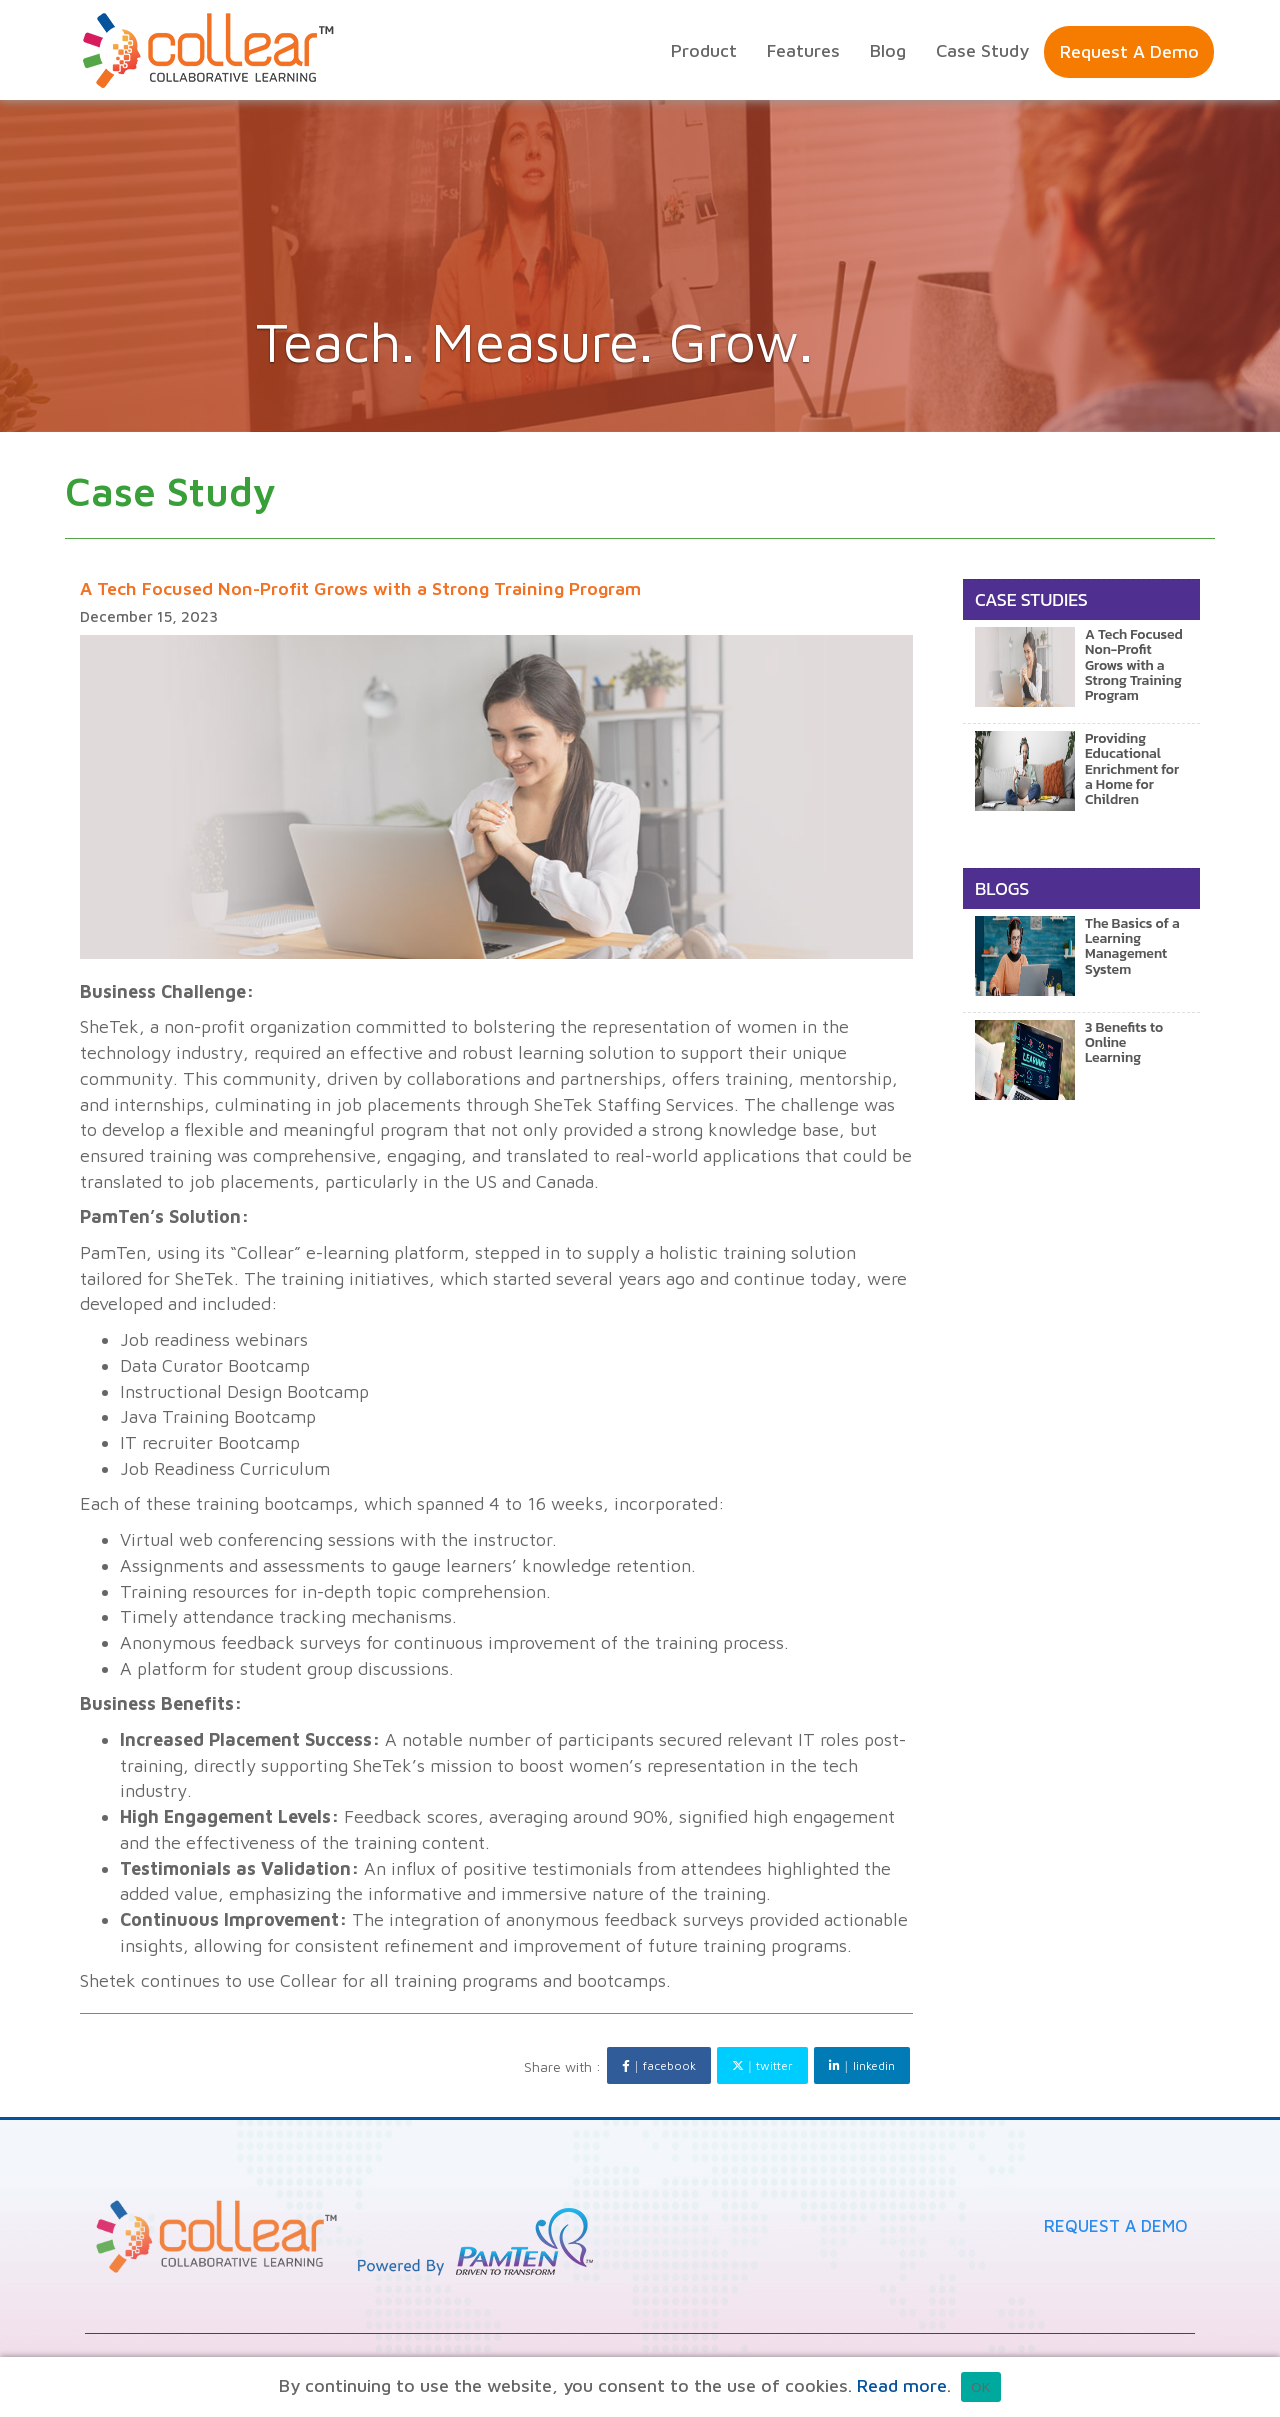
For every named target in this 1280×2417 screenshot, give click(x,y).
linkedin (861, 2065)
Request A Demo (1116, 2226)
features (803, 50)
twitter (762, 2065)
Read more (902, 2385)
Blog (888, 50)
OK (980, 2387)
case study (170, 490)
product (704, 50)
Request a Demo (1129, 51)
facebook (658, 2065)
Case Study (982, 50)
